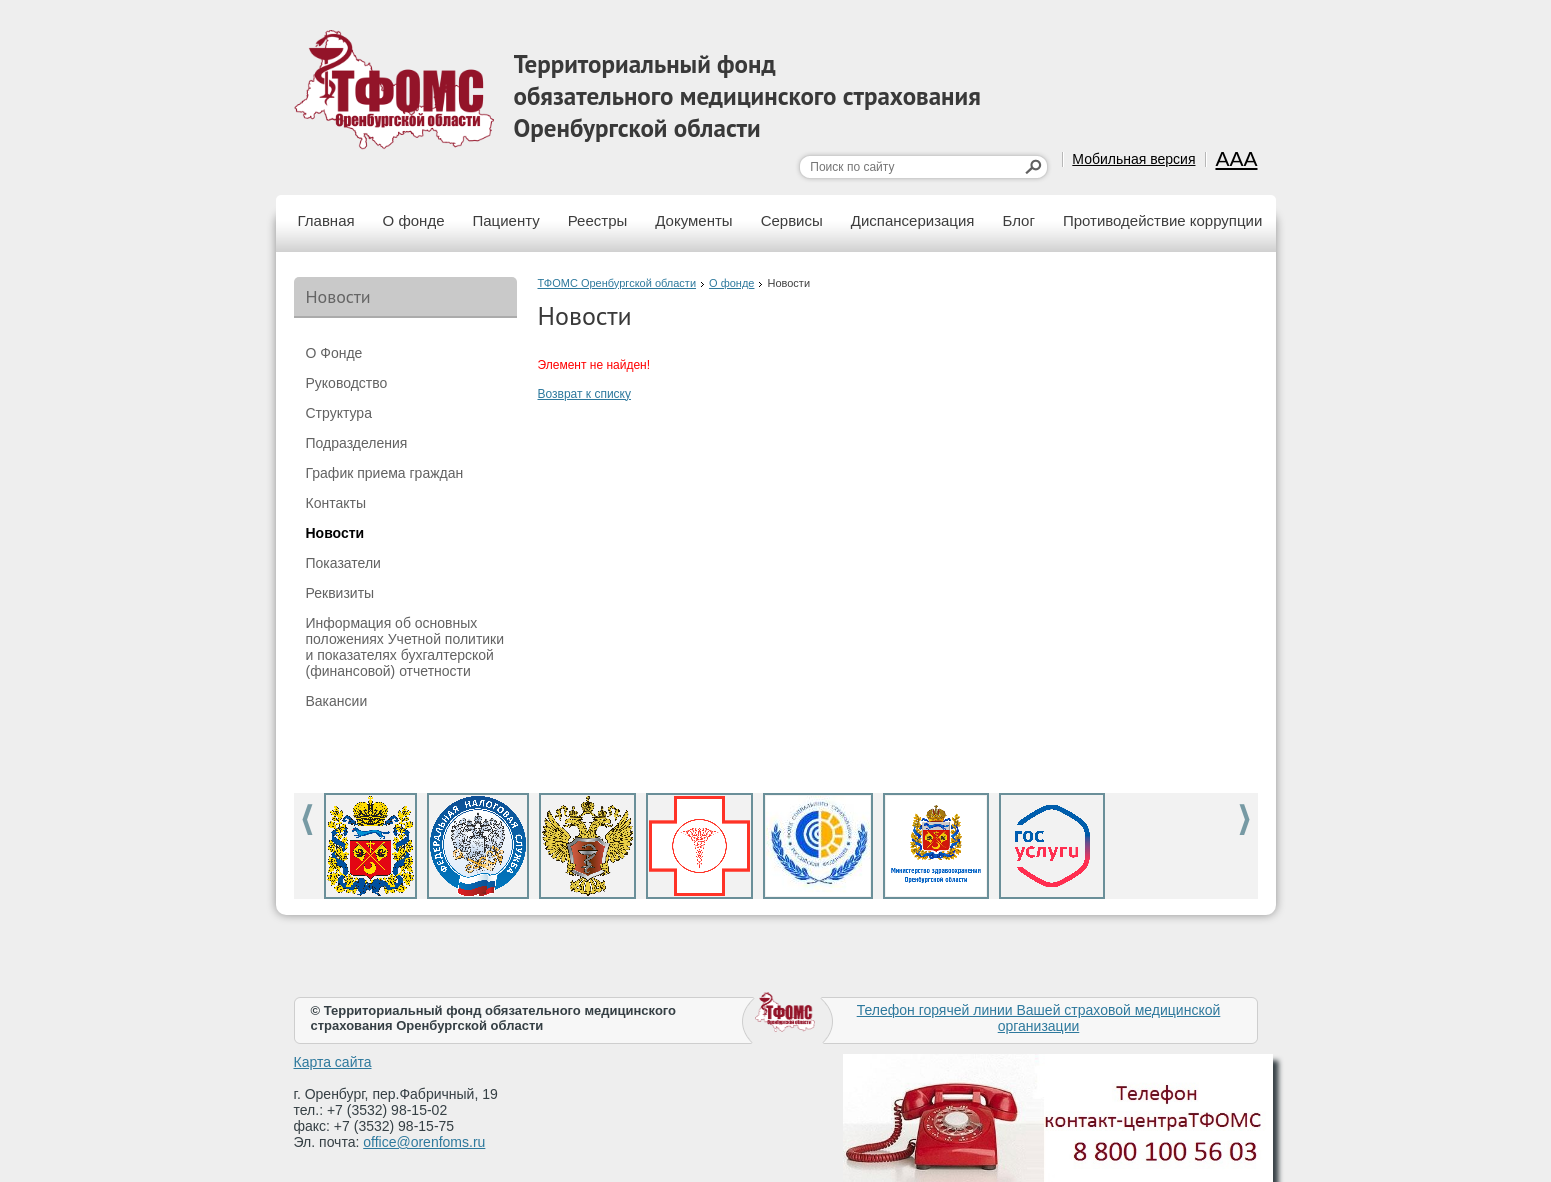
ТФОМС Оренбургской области (617, 283)
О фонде (414, 220)
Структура (339, 413)
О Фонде (334, 353)
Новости (335, 533)
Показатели (343, 563)
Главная (326, 220)
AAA (1236, 158)
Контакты (336, 503)
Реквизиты (340, 593)
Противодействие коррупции (1162, 220)
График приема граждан (385, 473)
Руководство (347, 383)
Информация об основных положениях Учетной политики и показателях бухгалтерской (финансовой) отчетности (405, 647)
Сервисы (792, 220)
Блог (1018, 220)
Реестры (598, 220)
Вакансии (337, 701)
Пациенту (506, 220)
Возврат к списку (585, 394)
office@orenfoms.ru (424, 1142)
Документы (693, 220)
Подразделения (357, 443)
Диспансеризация (913, 220)
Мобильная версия (1133, 159)
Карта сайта (333, 1062)
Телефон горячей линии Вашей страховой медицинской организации (1039, 1018)
